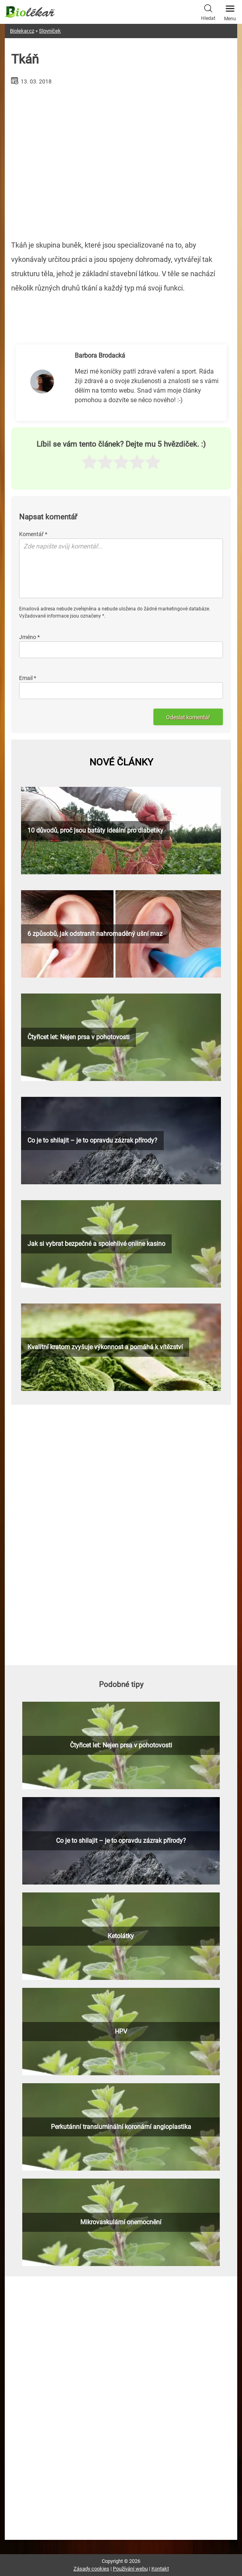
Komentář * (33, 534)
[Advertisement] (121, 159)
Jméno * (29, 637)
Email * (27, 678)
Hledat (208, 11)
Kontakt (160, 2569)
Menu (230, 10)
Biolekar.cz (22, 31)
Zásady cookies (91, 2569)
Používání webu (130, 2569)
